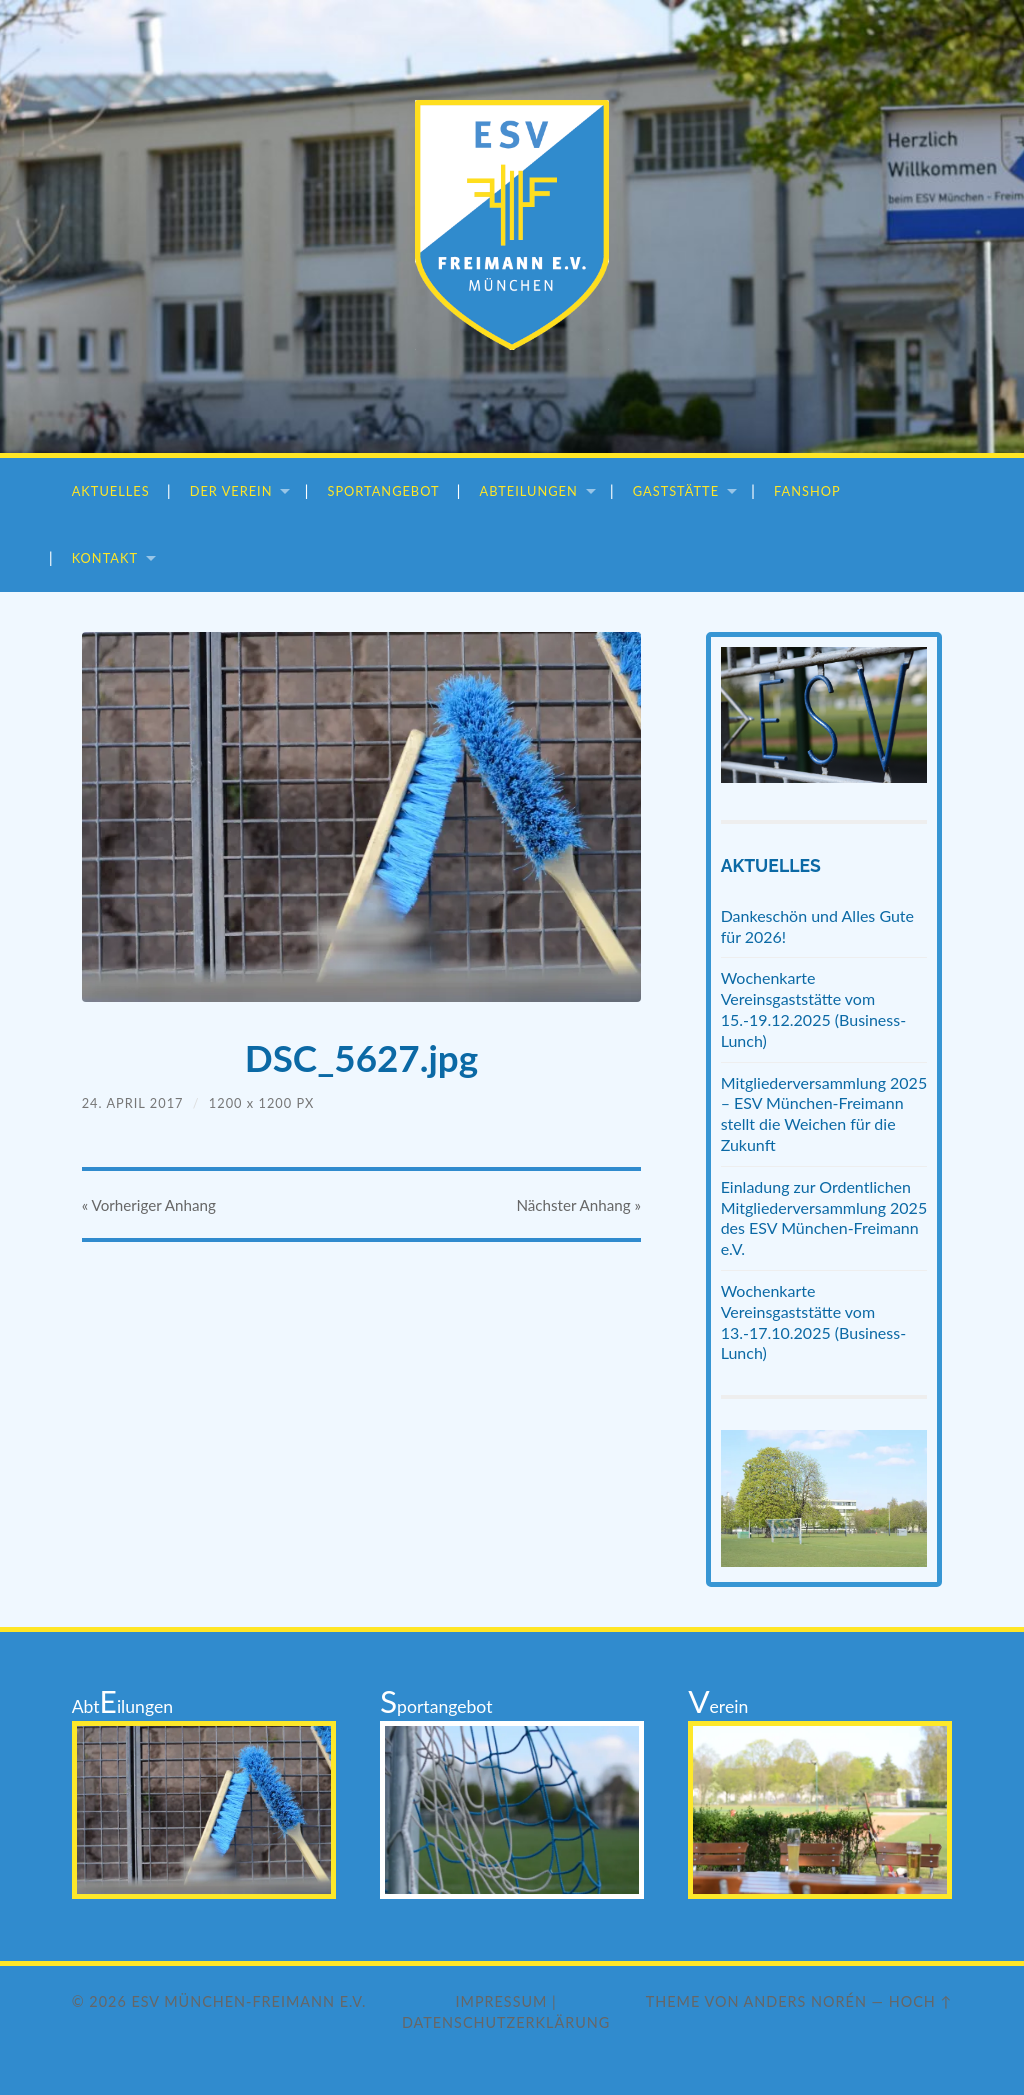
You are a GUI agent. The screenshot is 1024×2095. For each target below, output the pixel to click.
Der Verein (231, 491)
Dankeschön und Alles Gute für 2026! (817, 926)
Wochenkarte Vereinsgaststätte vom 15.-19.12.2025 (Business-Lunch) (813, 1008)
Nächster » (578, 1205)
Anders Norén (805, 2001)
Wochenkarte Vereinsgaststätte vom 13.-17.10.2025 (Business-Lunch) (813, 1321)
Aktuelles (111, 491)
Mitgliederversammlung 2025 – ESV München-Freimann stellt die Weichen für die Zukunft (824, 1113)
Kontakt (105, 558)
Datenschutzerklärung (506, 2022)
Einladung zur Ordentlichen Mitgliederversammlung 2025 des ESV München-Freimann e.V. (824, 1217)
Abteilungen (529, 491)
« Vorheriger (149, 1205)
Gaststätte (676, 491)
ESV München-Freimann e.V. (248, 2001)
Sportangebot (383, 491)
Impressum (502, 2001)
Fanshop (807, 491)
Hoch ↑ (921, 2001)
